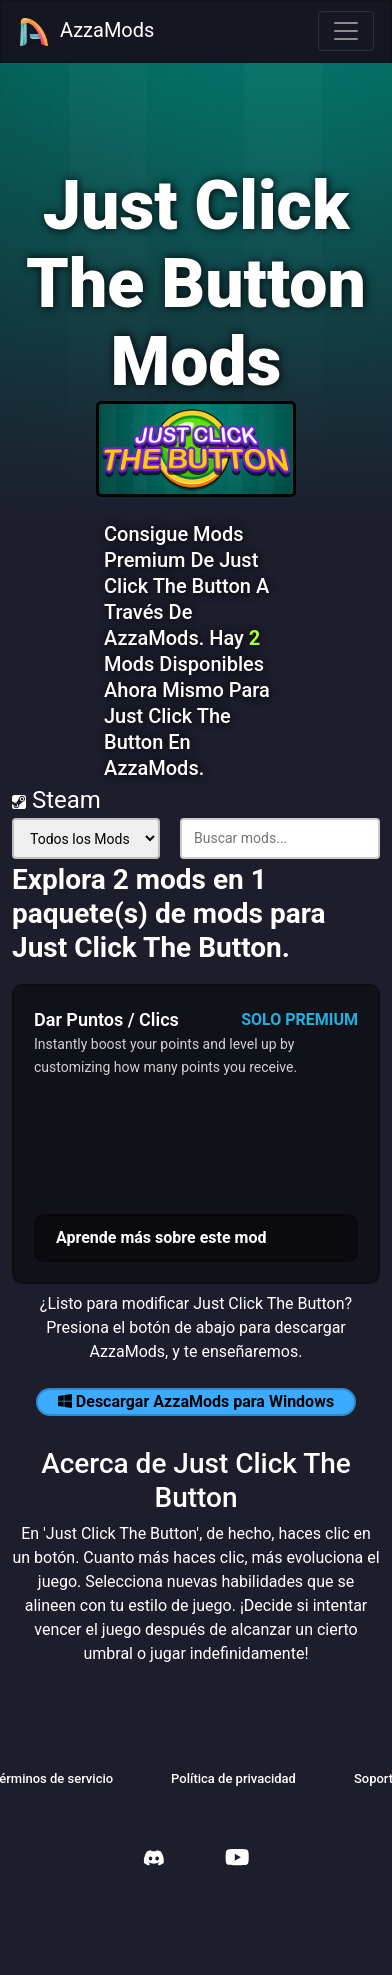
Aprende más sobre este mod (161, 1237)
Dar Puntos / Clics (106, 1019)
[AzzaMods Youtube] (237, 1859)
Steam (56, 800)
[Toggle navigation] (346, 31)
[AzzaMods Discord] (154, 1860)
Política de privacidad (233, 1778)
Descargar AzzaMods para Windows (196, 1401)
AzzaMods (86, 32)
